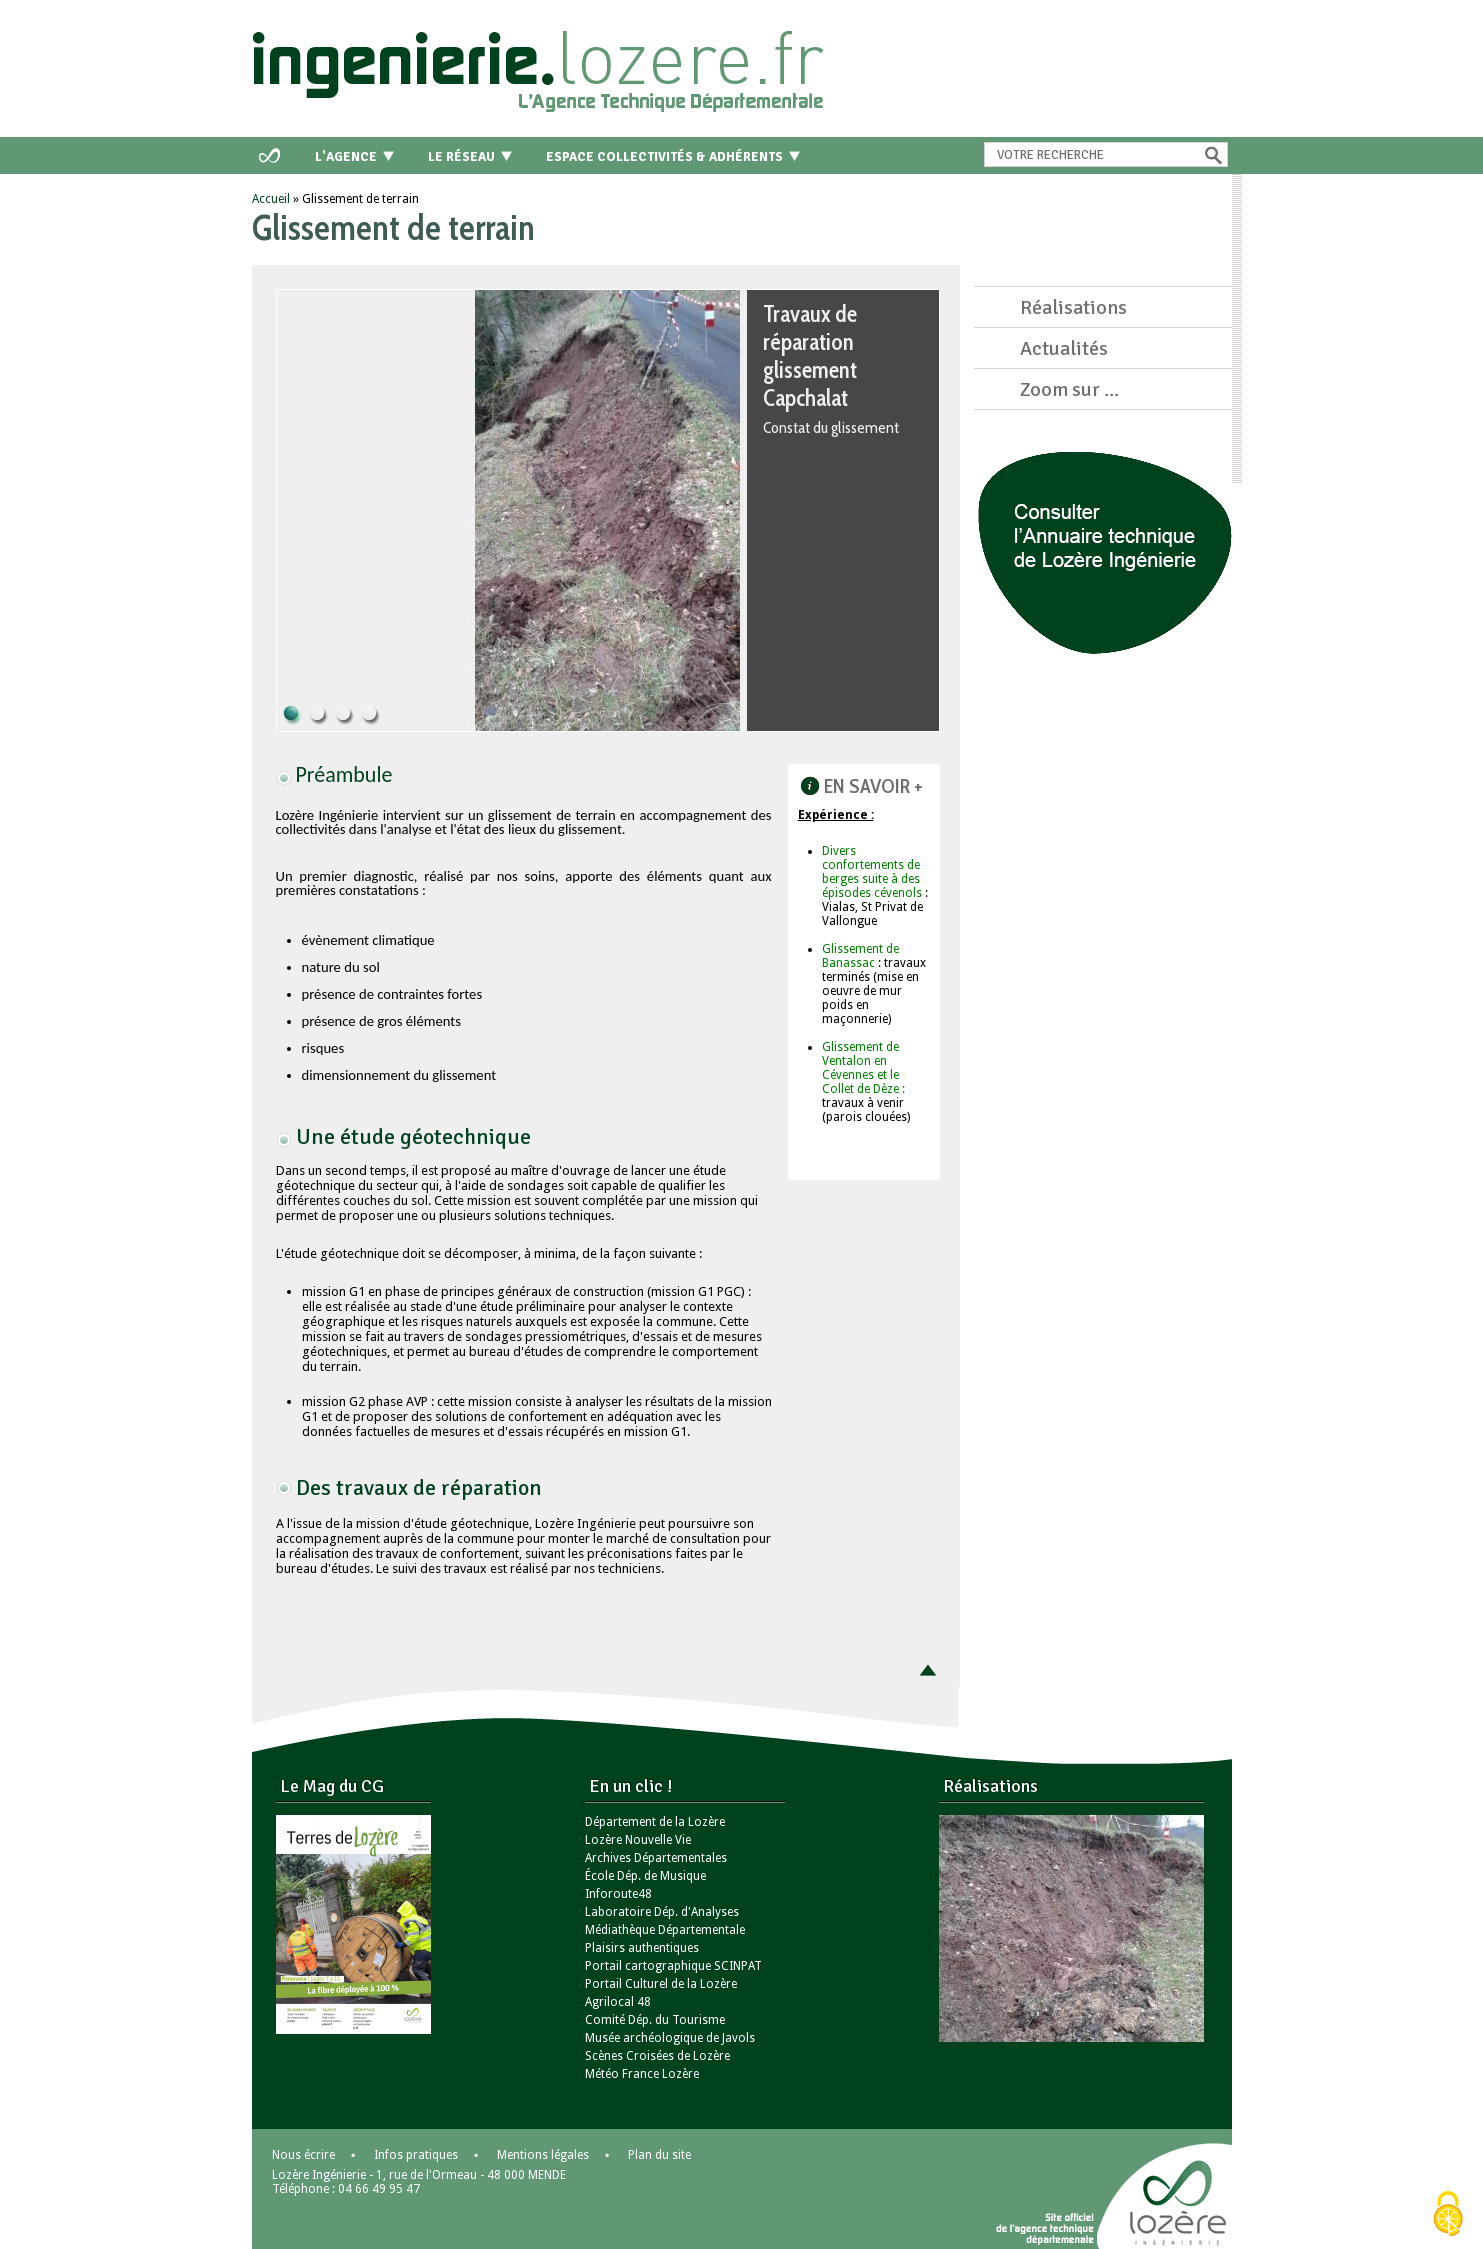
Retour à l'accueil (542, 64)
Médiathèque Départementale (665, 1930)
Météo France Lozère (642, 2074)
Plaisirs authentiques (642, 1948)
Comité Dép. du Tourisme (655, 2020)
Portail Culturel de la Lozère (661, 1984)
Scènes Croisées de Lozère (657, 2056)
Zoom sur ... (1069, 389)
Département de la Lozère (655, 1822)
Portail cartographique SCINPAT (673, 1966)
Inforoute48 (618, 1894)
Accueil (271, 199)
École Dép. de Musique (645, 1876)
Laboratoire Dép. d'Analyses (662, 1912)
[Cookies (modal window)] (1448, 2215)
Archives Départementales (656, 1858)
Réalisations (1073, 307)
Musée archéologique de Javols (670, 2038)
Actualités (1064, 348)
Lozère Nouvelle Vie (638, 1840)
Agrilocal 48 (618, 2002)
